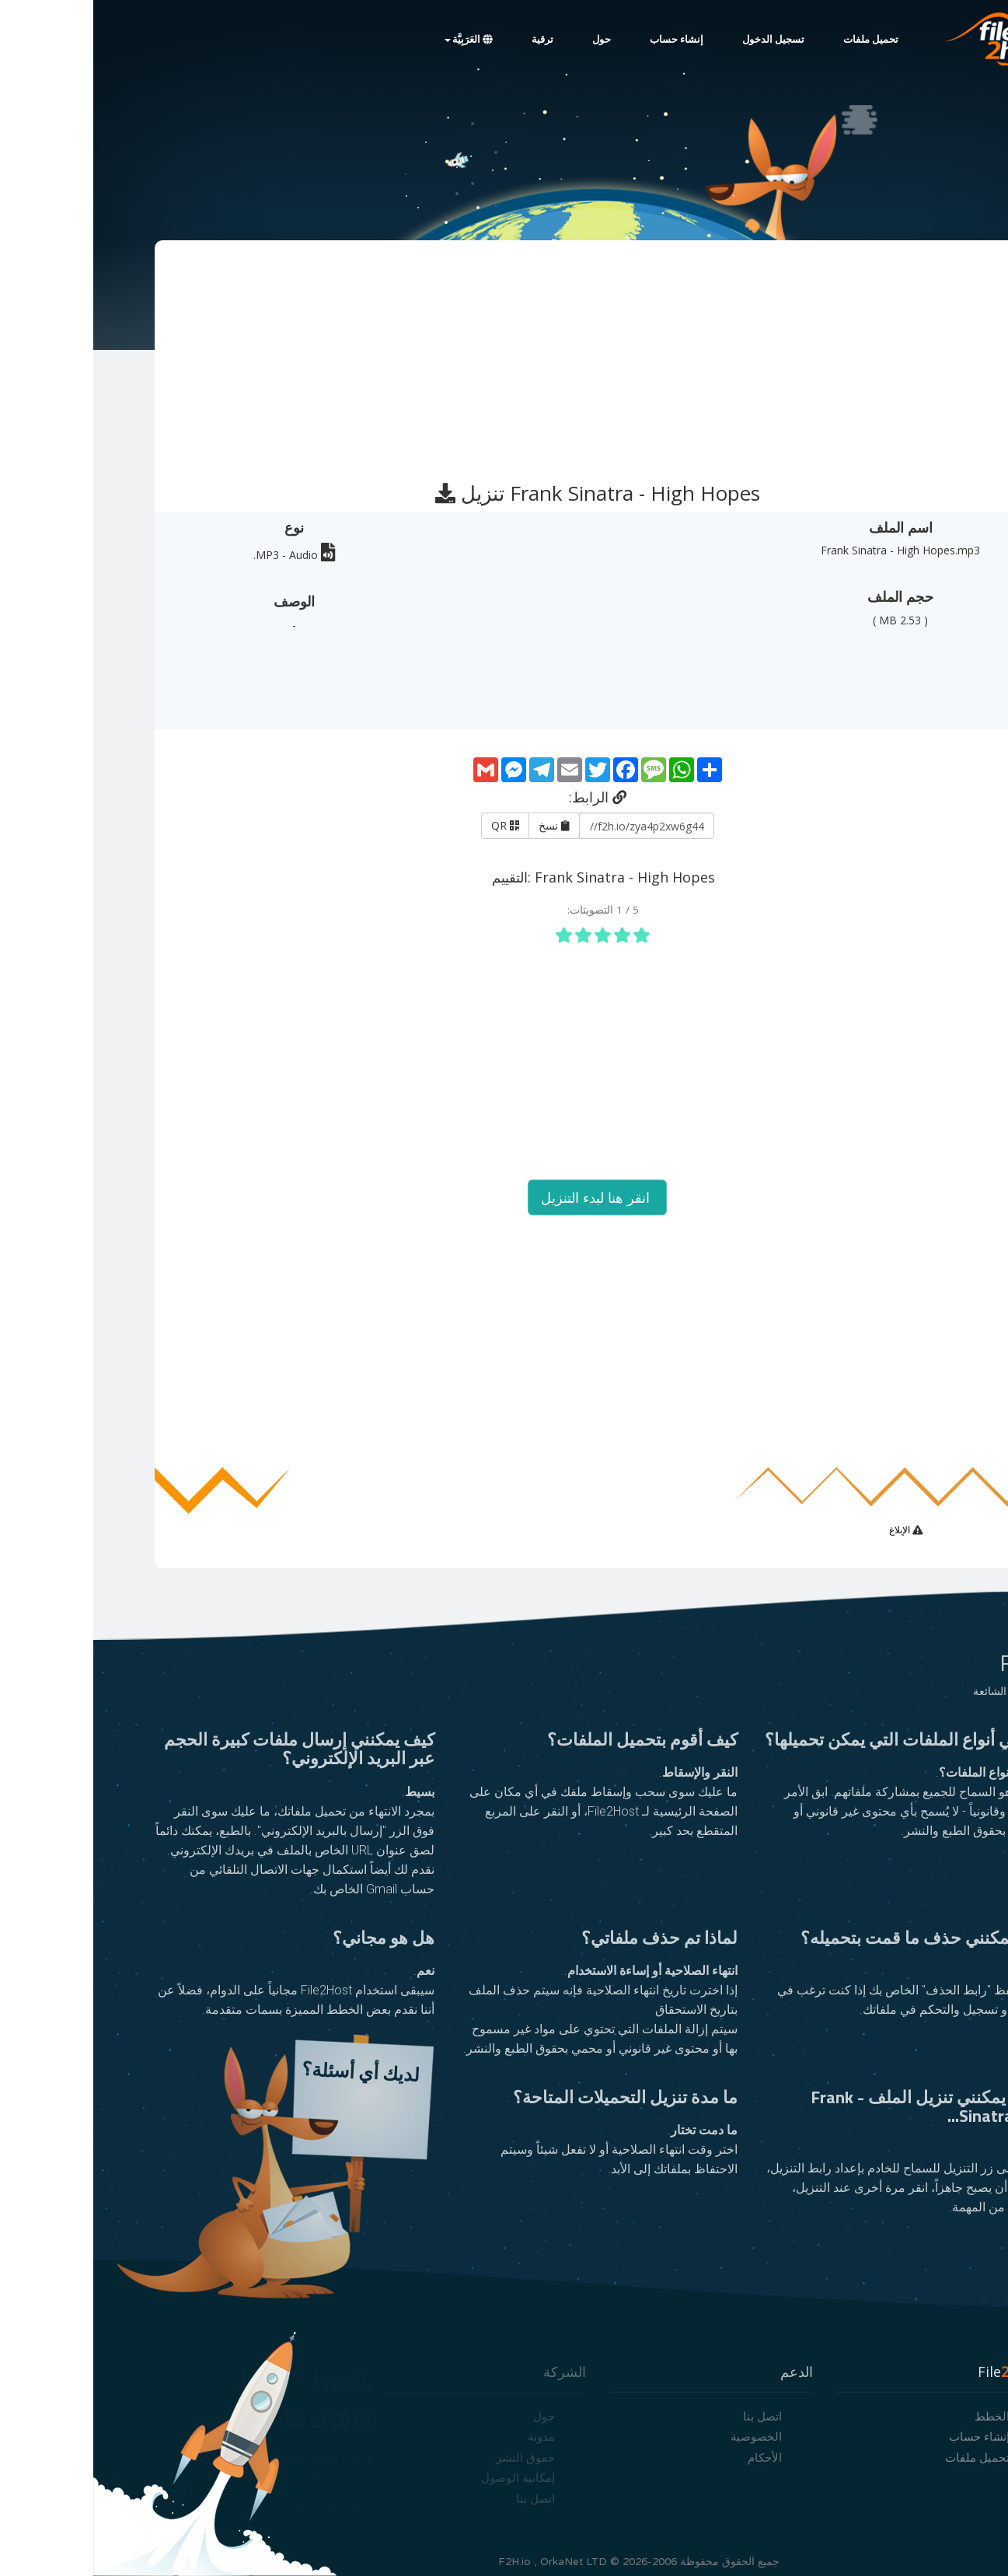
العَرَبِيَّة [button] (375, 39)
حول (508, 39)
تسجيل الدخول (680, 39)
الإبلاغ (807, 1529)
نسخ (460, 825)
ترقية (449, 39)
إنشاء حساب (583, 39)
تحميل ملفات (777, 39)
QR (412, 825)
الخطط (898, 2416)
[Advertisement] (503, 354)
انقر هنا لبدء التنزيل (504, 1197)
